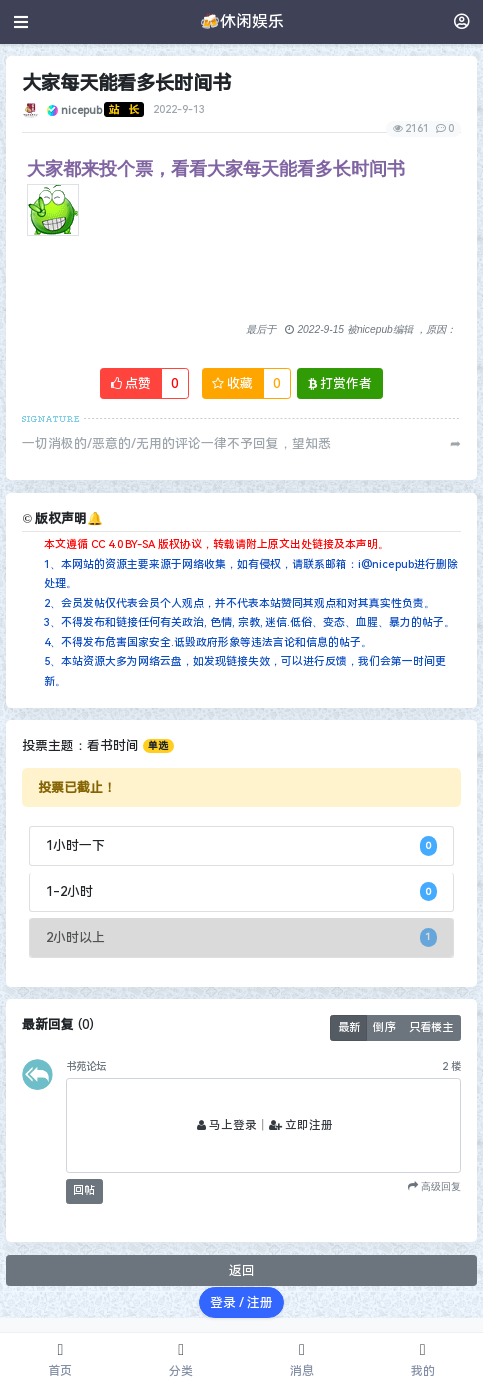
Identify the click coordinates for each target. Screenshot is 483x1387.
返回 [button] (242, 1270)
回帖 (84, 1190)
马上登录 (227, 1125)
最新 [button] (349, 1027)
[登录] (462, 21)
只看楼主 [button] (431, 1027)
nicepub (81, 109)
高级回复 (439, 1186)
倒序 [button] (384, 1027)
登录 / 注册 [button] (241, 1302)
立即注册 (301, 1125)
